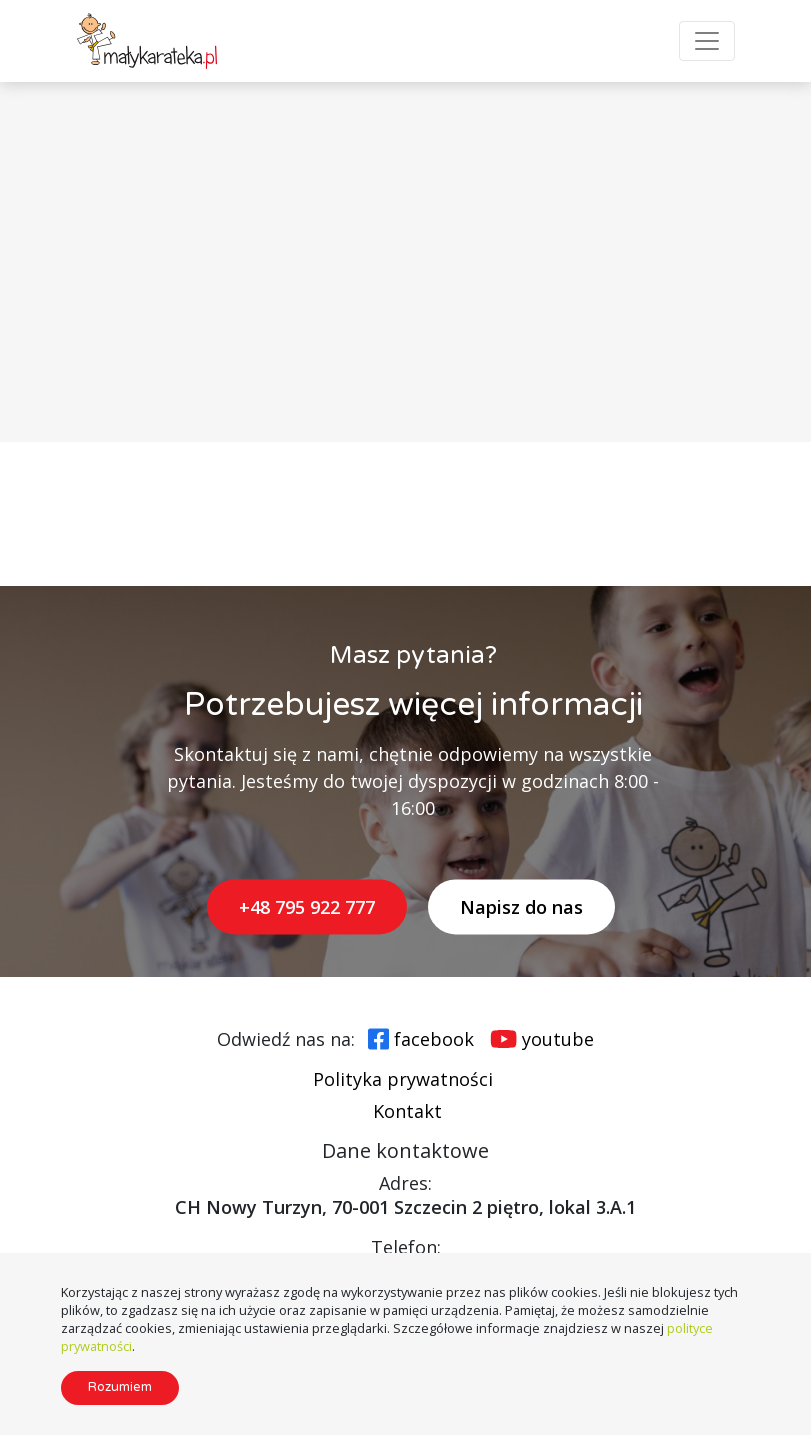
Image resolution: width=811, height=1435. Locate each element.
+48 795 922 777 (307, 907)
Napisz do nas (521, 907)
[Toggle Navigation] (707, 41)
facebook (434, 1039)
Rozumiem (120, 1387)
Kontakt (407, 1111)
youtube (558, 1039)
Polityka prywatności (403, 1079)
